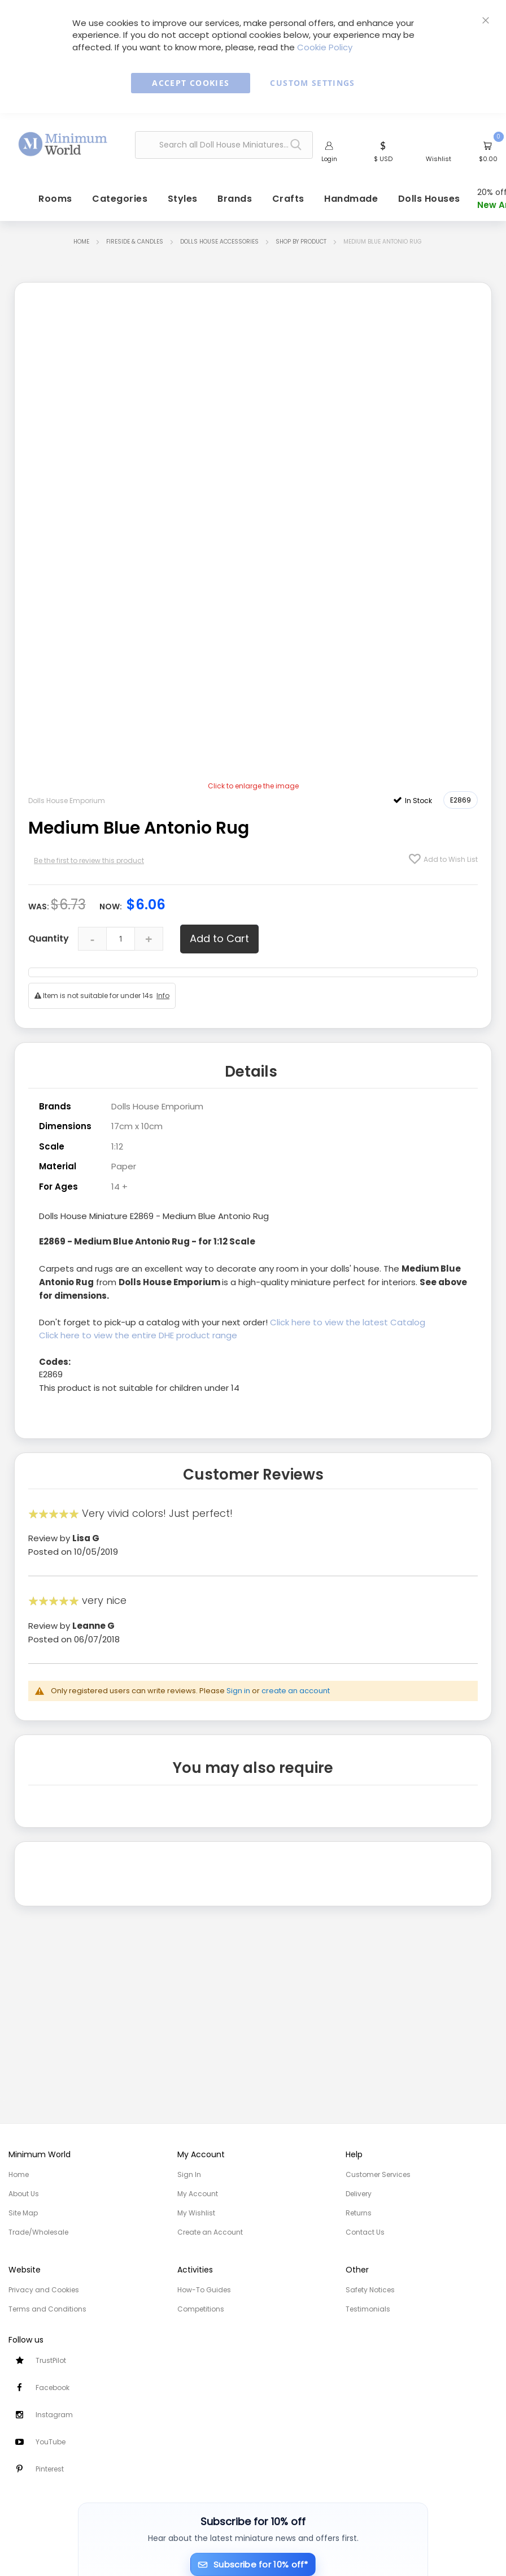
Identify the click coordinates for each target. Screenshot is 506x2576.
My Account (197, 2193)
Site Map (23, 2213)
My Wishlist (196, 2213)
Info (162, 997)
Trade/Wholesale (38, 2232)
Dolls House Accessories (219, 243)
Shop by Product (301, 243)
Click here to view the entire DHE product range (139, 1335)
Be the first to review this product (89, 862)
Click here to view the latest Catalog (348, 1323)
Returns (359, 2213)
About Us (23, 2193)
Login (329, 159)
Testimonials (368, 2309)
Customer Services (378, 2174)
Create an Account (210, 2232)
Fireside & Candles (134, 243)
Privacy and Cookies (43, 2290)
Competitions (200, 2309)
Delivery (359, 2193)
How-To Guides (204, 2290)
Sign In (189, 2174)
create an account (295, 1689)
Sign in (238, 1689)
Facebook (52, 2387)
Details (251, 1072)
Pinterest (50, 2469)
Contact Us (365, 2232)
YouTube (51, 2442)
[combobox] (224, 146)
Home (81, 243)
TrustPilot (51, 2360)
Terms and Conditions (47, 2309)
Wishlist (438, 159)
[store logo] (63, 143)
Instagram (54, 2414)
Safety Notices (370, 2290)
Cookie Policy (324, 47)
